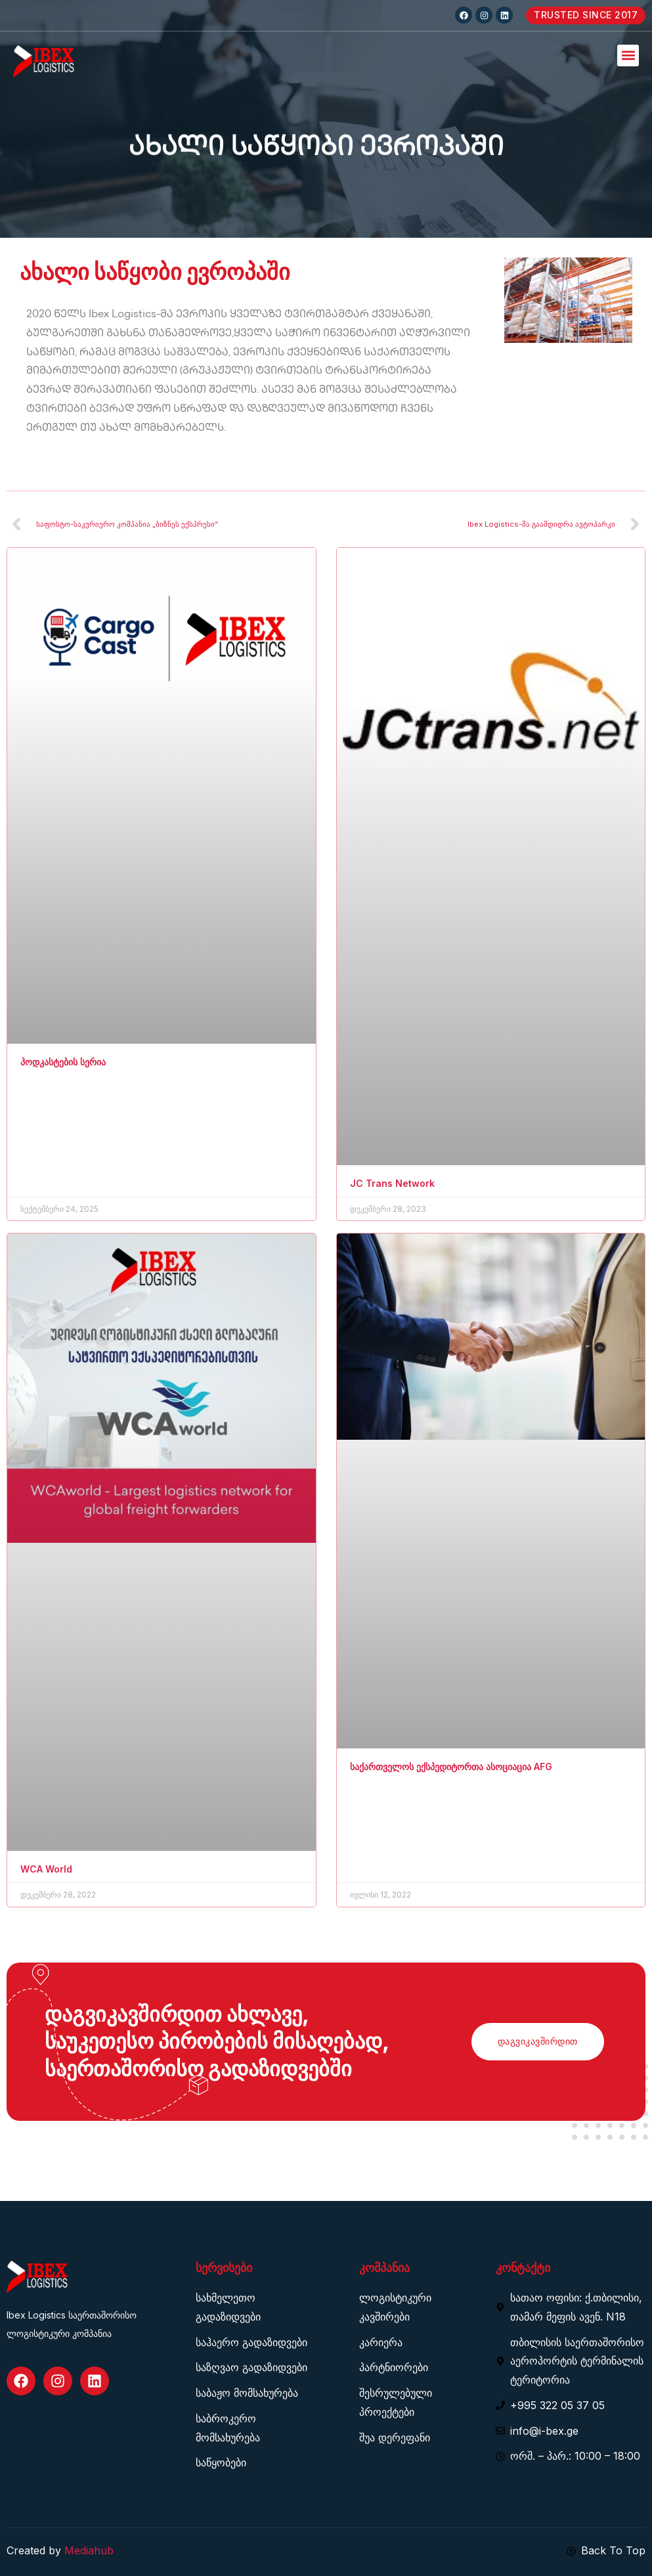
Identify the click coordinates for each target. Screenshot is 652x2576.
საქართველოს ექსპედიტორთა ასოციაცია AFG (451, 1766)
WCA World (46, 1869)
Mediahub (89, 2550)
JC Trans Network (392, 1183)
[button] (628, 55)
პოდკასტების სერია (63, 1061)
